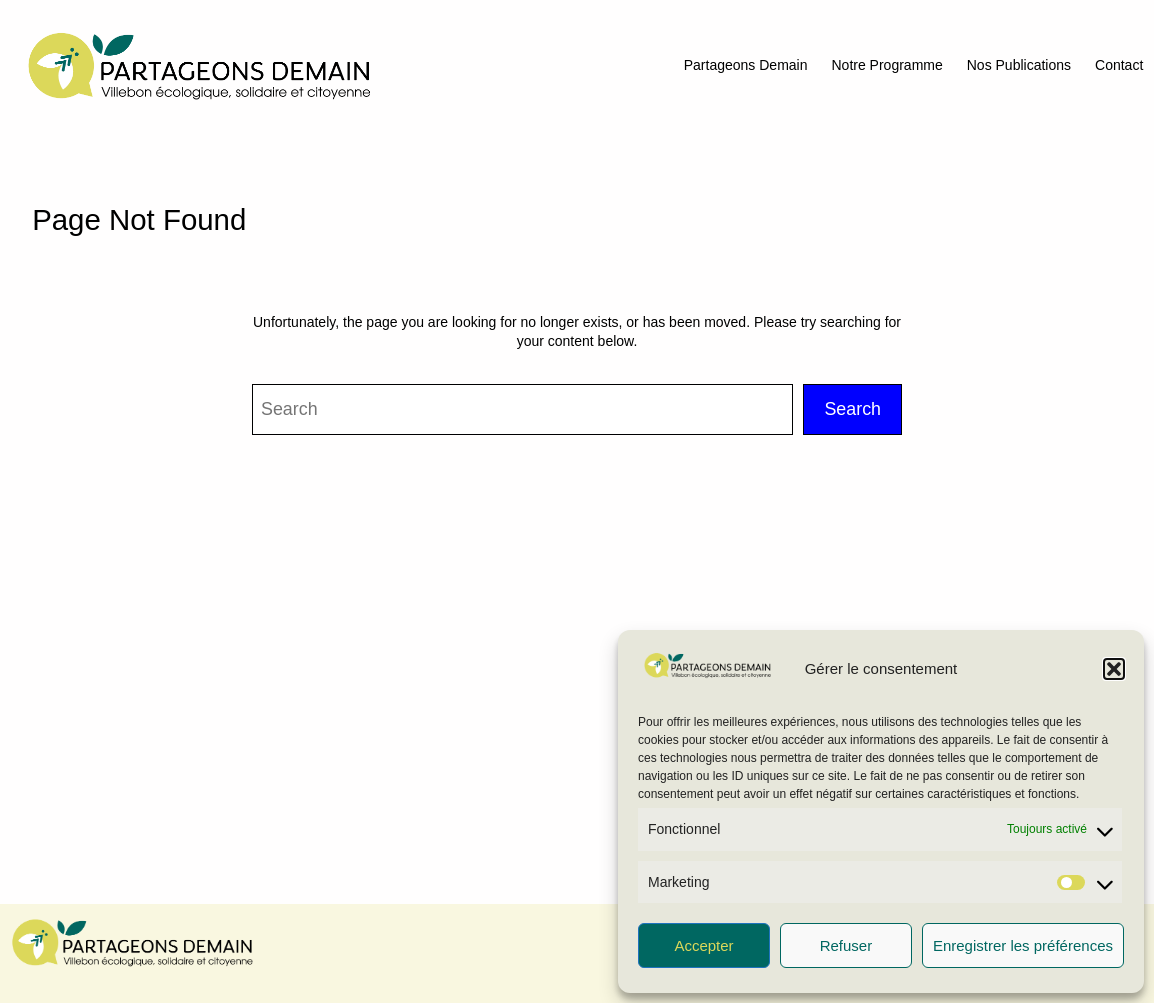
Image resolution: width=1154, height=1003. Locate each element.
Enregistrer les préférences (1023, 945)
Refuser (846, 945)
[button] (1114, 669)
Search (852, 409)
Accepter (703, 945)
